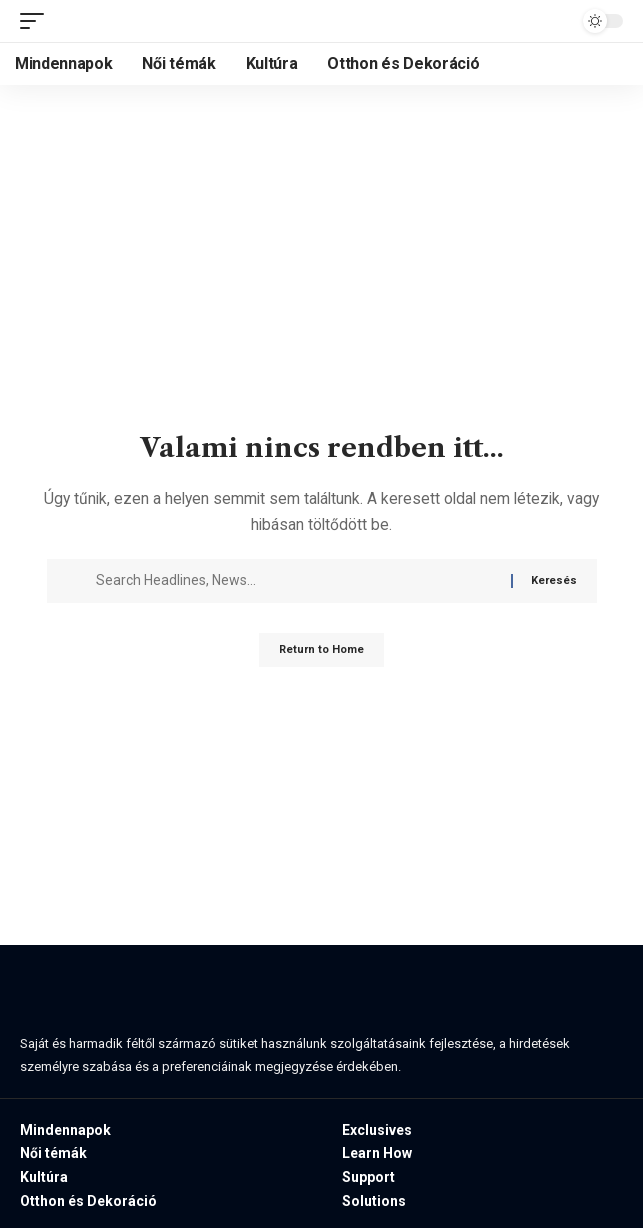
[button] (37, 21)
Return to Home (321, 649)
